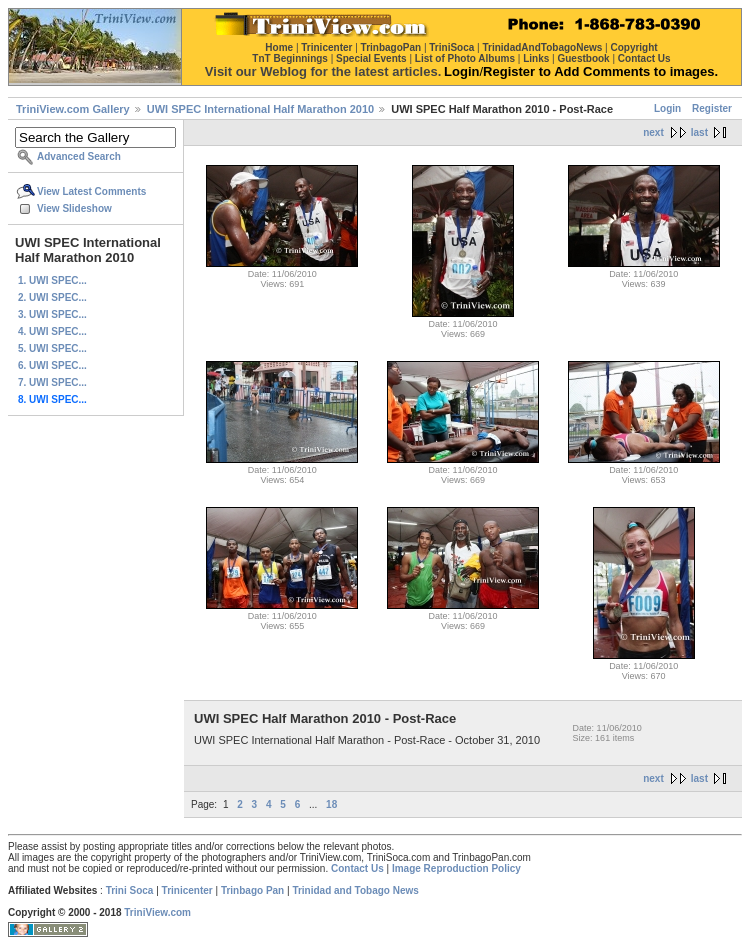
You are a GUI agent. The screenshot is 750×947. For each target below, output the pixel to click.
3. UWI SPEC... (52, 314)
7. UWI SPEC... (52, 382)
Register (712, 108)
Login (667, 108)
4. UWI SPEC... (52, 331)
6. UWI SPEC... (52, 365)
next (653, 132)
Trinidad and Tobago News (355, 890)
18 (331, 804)
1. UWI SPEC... (52, 280)
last (699, 132)
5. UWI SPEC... (52, 348)
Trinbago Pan (252, 890)
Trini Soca (130, 890)
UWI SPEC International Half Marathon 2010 (260, 109)
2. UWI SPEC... (52, 297)
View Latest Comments (91, 191)
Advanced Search (79, 156)
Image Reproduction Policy (456, 868)
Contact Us (357, 868)
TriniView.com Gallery (73, 109)
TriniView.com (157, 912)
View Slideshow (74, 208)
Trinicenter (187, 890)
